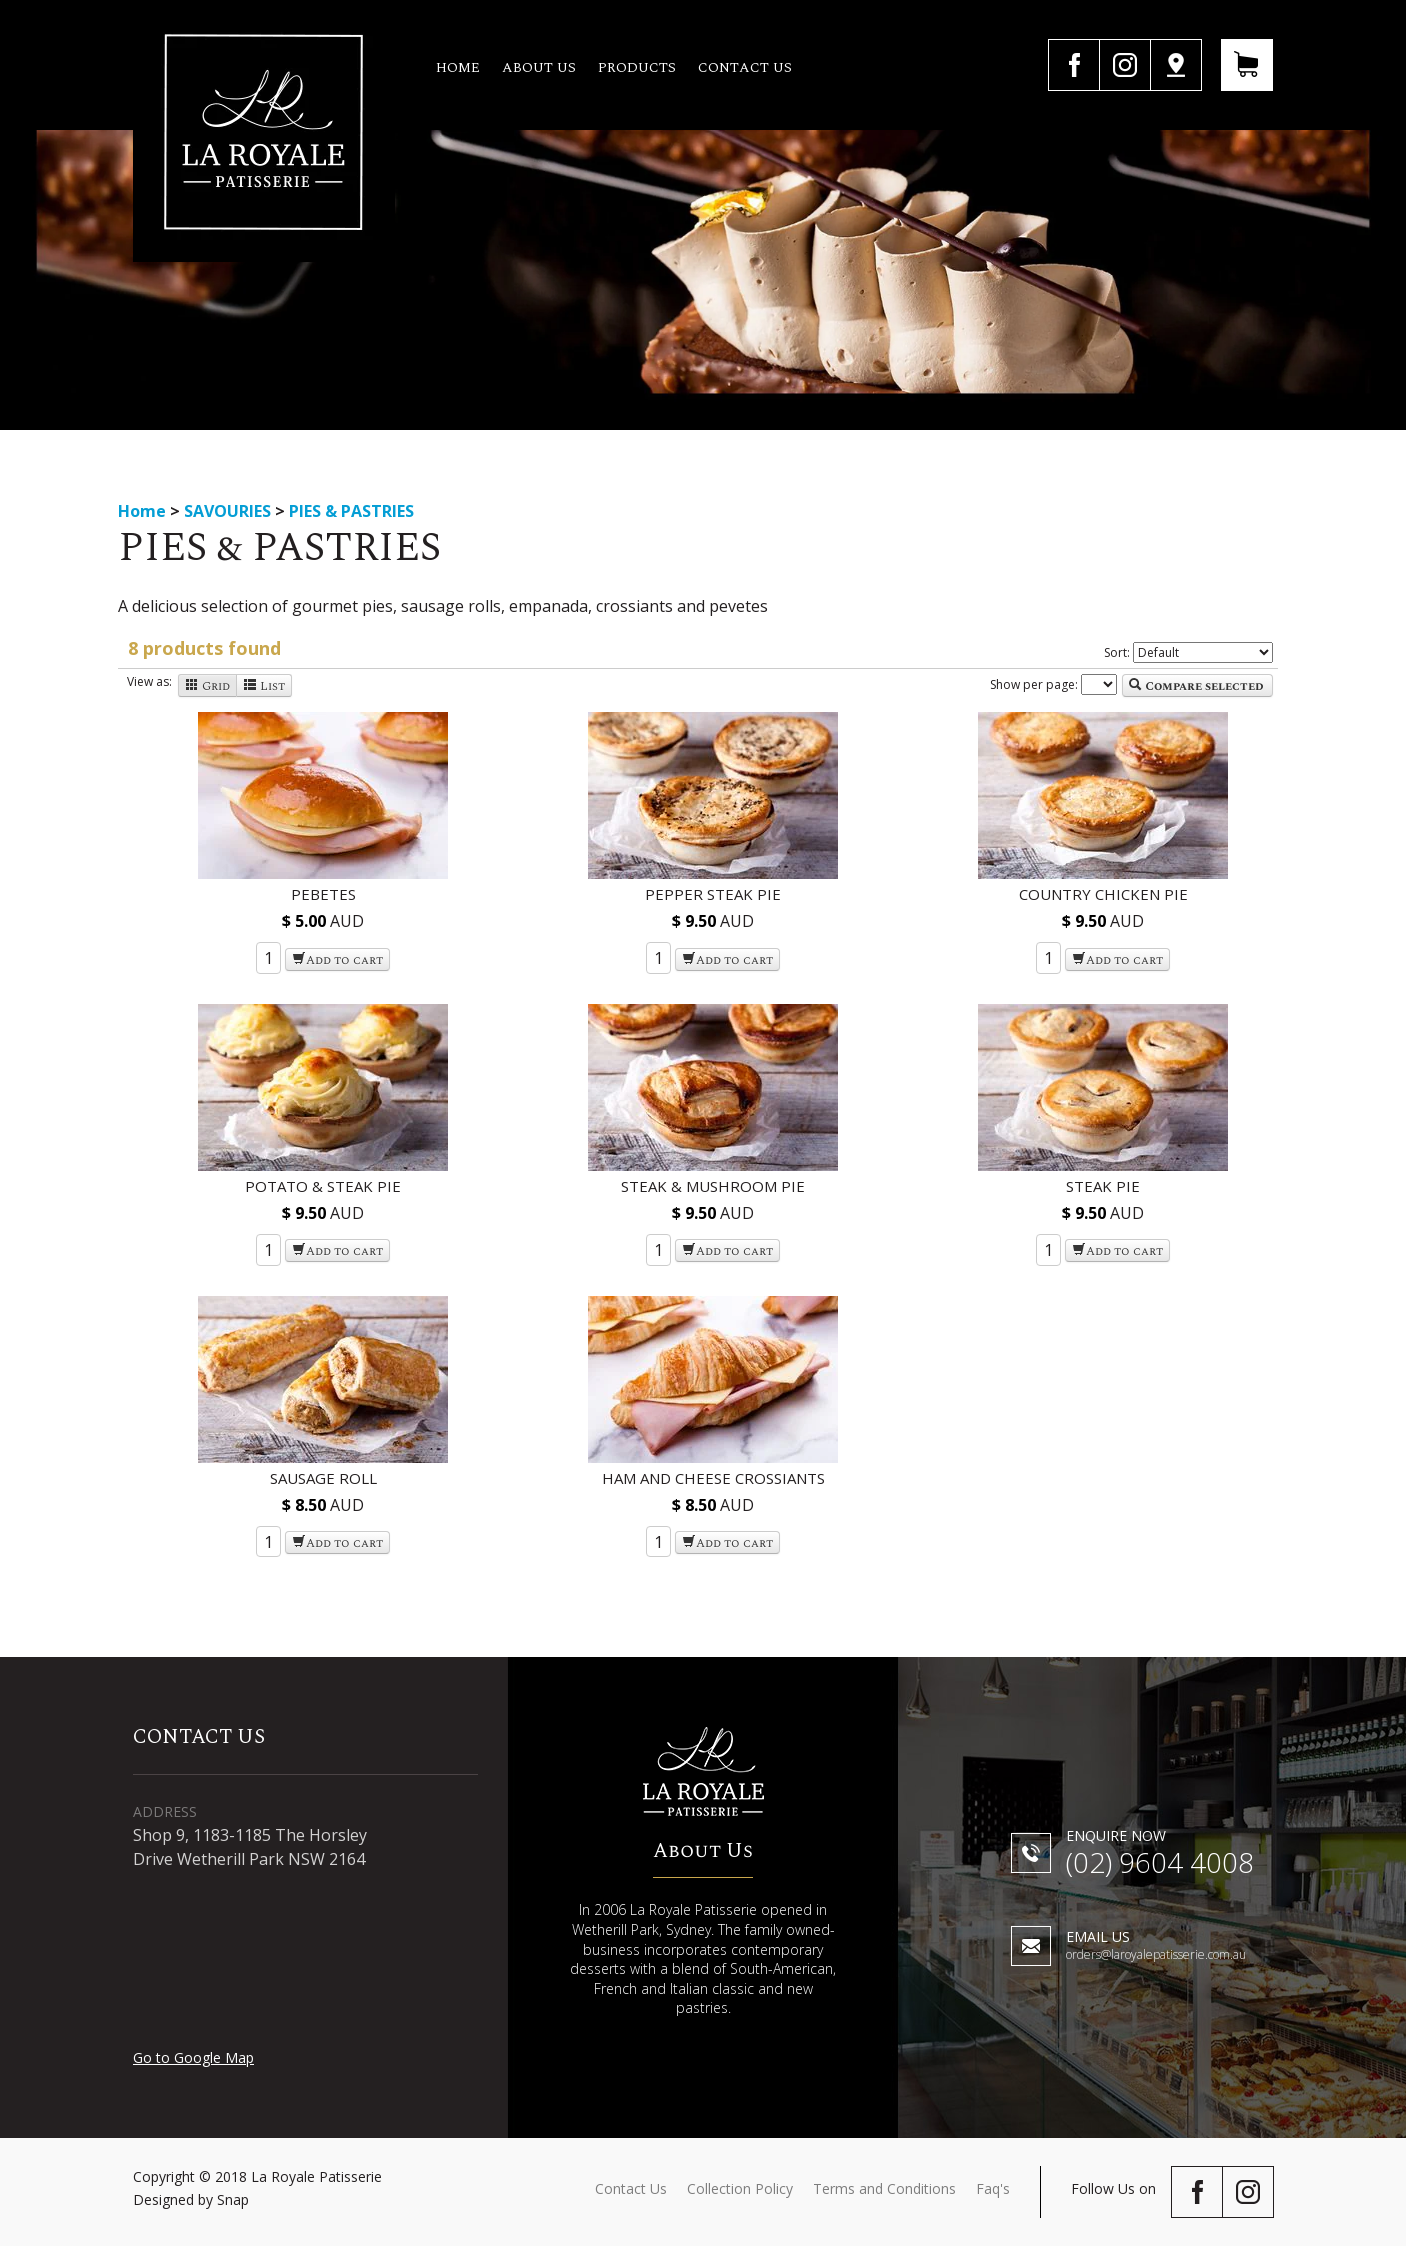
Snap (233, 2199)
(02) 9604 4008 (1160, 1855)
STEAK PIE (1103, 1186)
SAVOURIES (229, 511)
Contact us (746, 67)
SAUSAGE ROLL (323, 1478)
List (264, 686)
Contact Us (631, 2188)
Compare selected (1196, 686)
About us (540, 67)
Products (638, 67)
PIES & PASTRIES (351, 511)
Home (459, 67)
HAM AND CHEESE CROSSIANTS (713, 1478)
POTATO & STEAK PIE (323, 1186)
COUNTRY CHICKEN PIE (1103, 894)
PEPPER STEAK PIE (713, 894)
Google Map (1176, 65)
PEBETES (323, 894)
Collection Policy (740, 2188)
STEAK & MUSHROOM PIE (713, 1186)
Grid (207, 686)
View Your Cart (1247, 65)
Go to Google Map (193, 2057)
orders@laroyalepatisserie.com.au (1156, 1946)
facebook (1073, 65)
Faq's (993, 2188)
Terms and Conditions (884, 2188)
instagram (1124, 65)
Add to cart (337, 960)
